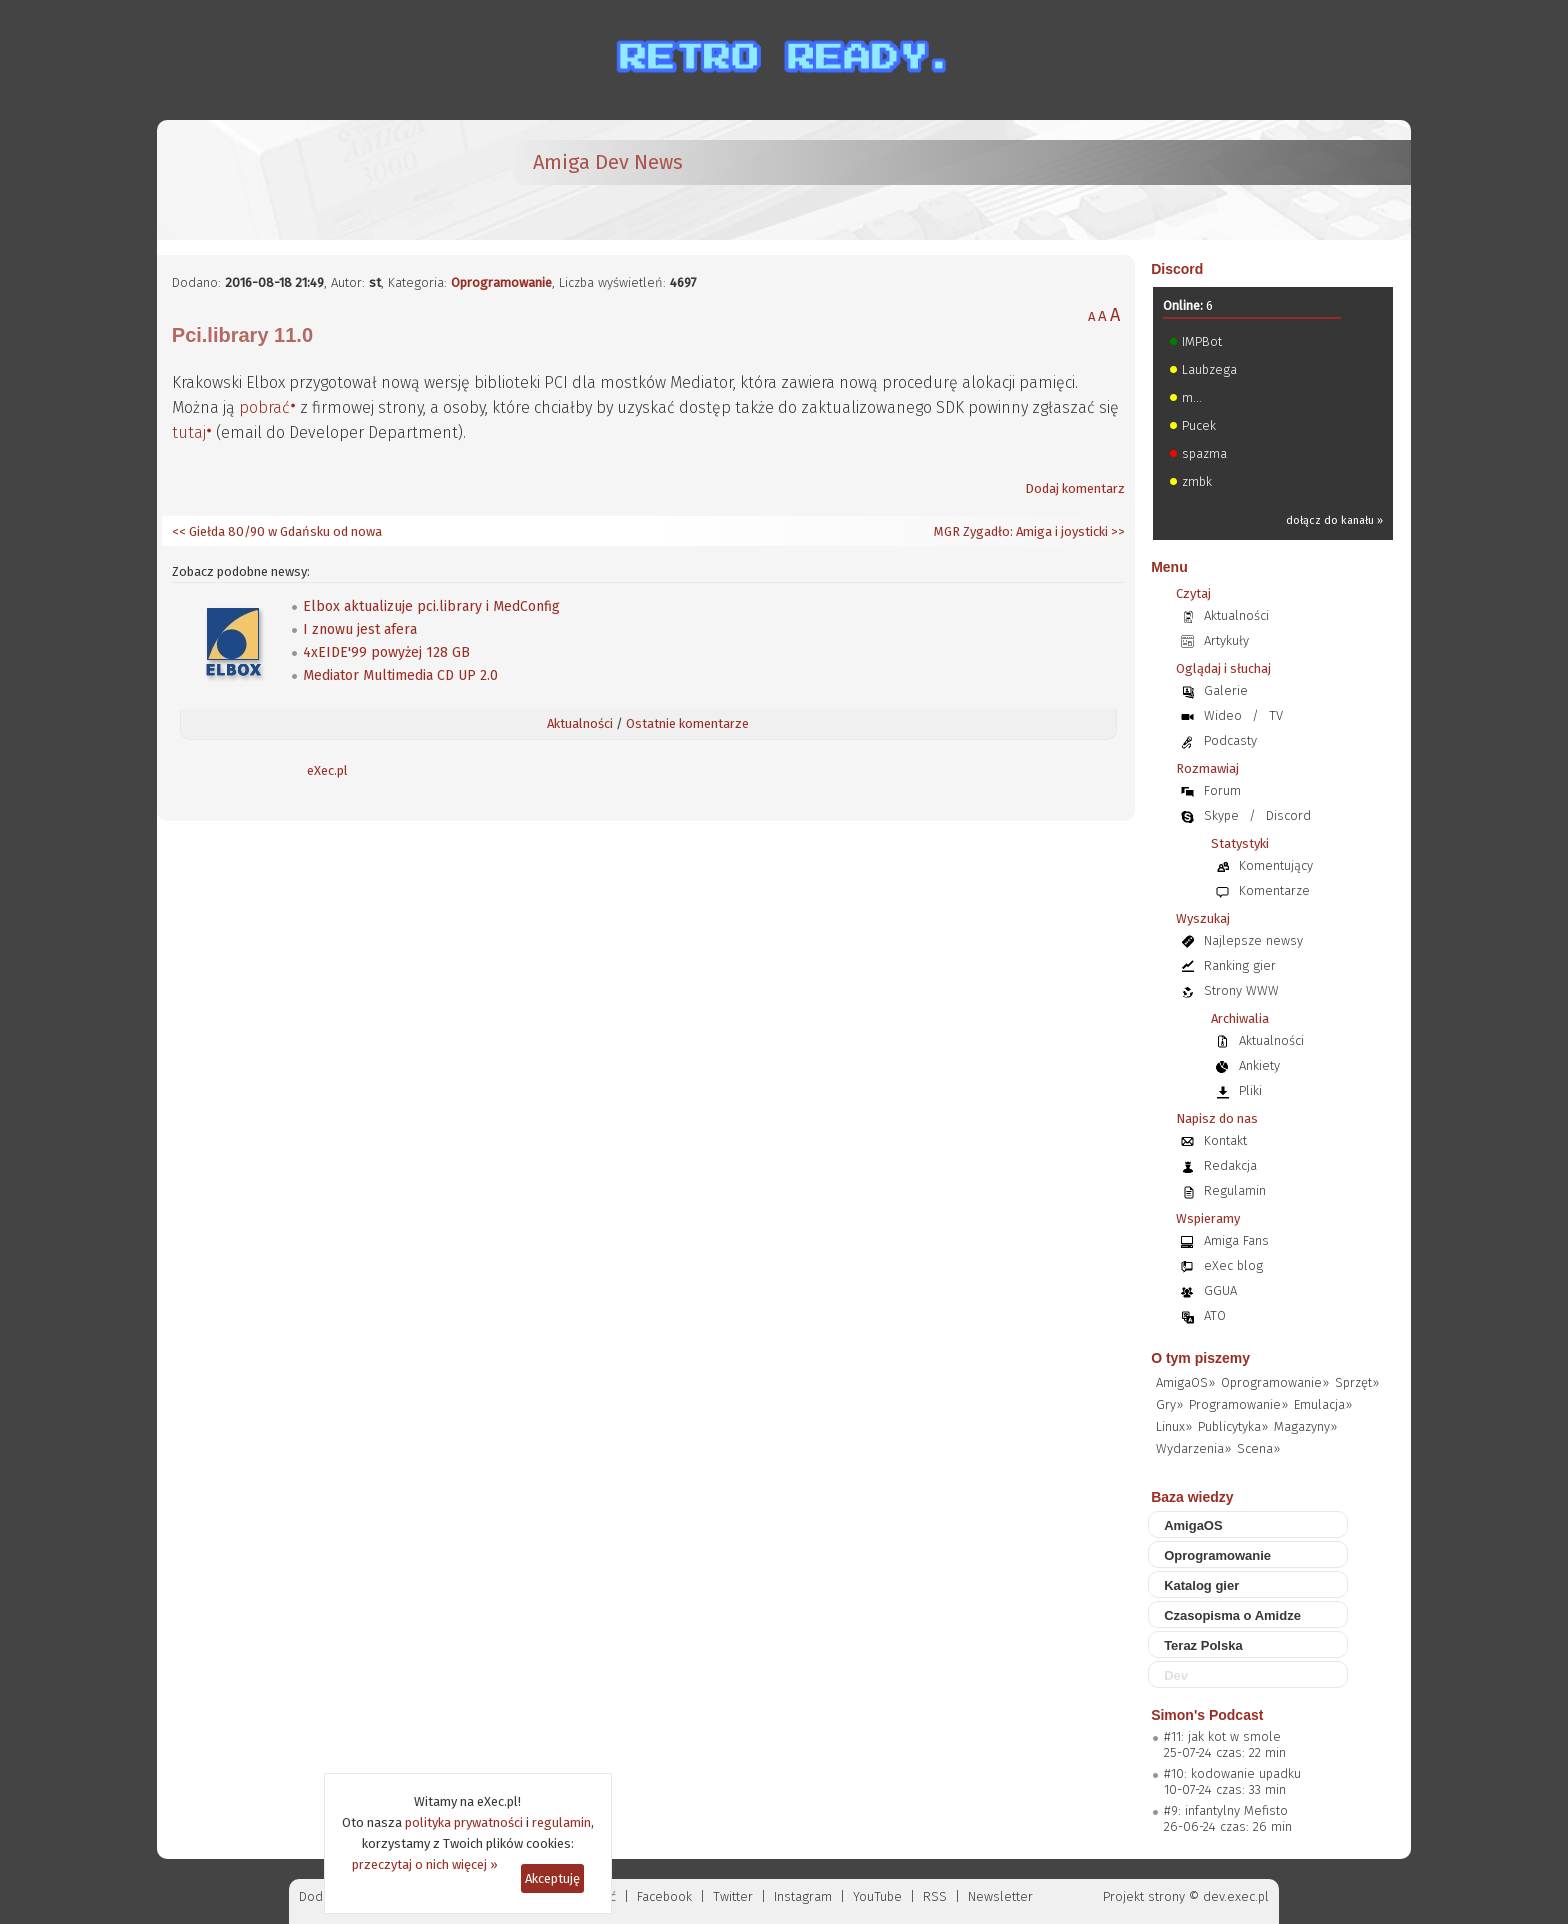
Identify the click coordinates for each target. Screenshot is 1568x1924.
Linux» (1174, 1426)
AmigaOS (1193, 1525)
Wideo (1223, 715)
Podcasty (1230, 740)
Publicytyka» (1233, 1426)
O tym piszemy (1200, 1358)
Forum (1222, 790)
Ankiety (1259, 1065)
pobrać (264, 407)
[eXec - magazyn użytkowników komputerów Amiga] (277, 180)
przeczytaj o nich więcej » (425, 1864)
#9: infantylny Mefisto (1226, 1810)
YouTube (877, 1896)
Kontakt (1225, 1140)
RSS (935, 1896)
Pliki (1250, 1090)
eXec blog (1233, 1265)
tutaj (189, 432)
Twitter (733, 1896)
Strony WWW (1241, 990)
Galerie (1226, 690)
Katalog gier (1201, 1585)
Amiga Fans (1236, 1240)
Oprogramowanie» (1275, 1382)
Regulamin (1235, 1190)
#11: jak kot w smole (1222, 1736)
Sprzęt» (1357, 1382)
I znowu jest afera (360, 629)
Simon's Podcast (1207, 1715)
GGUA (1220, 1290)
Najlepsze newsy (1253, 940)
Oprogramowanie (501, 282)
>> (1116, 531)
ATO (1215, 1315)
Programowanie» (1238, 1404)
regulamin (561, 1822)
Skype (1221, 815)
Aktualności (580, 723)
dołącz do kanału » (1334, 520)
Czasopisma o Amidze (1232, 1615)
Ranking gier (1240, 965)
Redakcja (1230, 1165)
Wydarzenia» (1193, 1448)
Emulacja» (1323, 1404)
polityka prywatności (464, 1822)
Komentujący (1276, 865)
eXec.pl (327, 770)
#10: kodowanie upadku (1232, 1773)
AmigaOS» (1185, 1382)
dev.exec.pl (1236, 1896)
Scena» (1258, 1448)
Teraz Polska (1203, 1645)
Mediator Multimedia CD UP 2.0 (400, 675)
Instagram (803, 1896)
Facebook (664, 1896)
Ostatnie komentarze (687, 723)
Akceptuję (552, 1878)
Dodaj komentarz (1075, 488)
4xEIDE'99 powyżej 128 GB (386, 652)
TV (1276, 715)
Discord (1177, 269)
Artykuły (1226, 640)
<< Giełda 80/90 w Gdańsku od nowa (277, 531)
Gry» (1169, 1404)
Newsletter (1000, 1896)
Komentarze (1274, 890)
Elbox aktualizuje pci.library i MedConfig (431, 606)
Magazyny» (1305, 1426)
